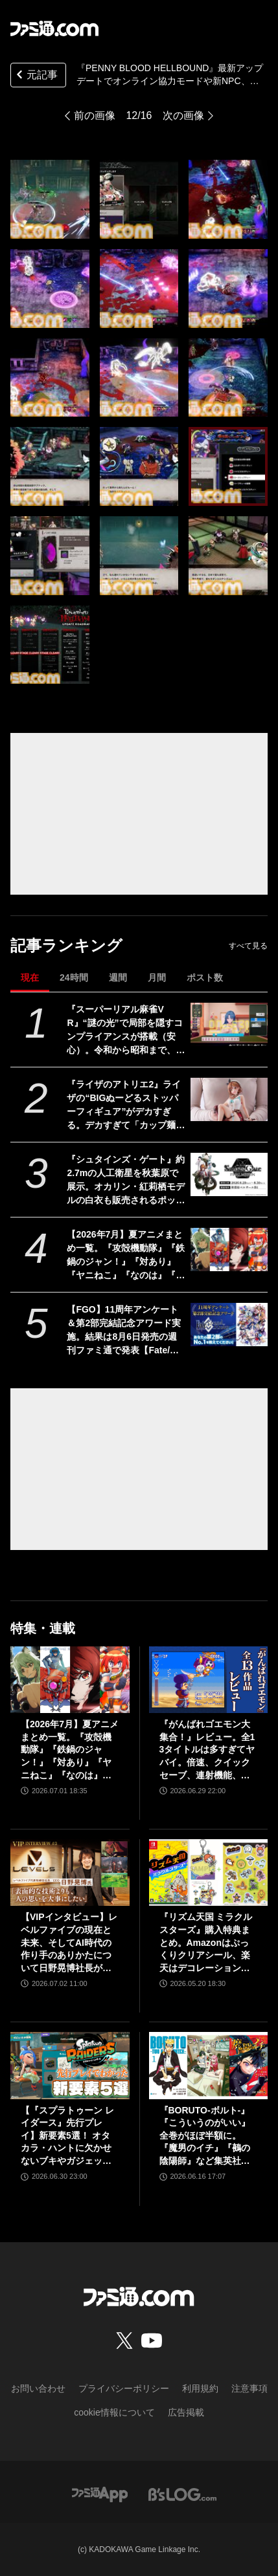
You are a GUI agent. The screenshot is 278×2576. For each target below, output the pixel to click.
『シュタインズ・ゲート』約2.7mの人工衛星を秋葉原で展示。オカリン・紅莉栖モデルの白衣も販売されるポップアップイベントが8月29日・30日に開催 (126, 1180)
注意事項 (249, 2388)
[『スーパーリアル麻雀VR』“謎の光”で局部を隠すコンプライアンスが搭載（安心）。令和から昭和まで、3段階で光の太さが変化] (229, 1024)
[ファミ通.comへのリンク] (54, 28)
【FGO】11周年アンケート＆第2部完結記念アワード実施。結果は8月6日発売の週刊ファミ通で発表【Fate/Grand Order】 (124, 1330)
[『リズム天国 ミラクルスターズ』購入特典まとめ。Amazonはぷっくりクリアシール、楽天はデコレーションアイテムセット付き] (208, 1872)
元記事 (36, 76)
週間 (118, 977)
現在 (30, 977)
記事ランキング (66, 945)
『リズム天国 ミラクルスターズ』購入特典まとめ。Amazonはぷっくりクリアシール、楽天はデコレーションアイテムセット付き (206, 1943)
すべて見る (248, 945)
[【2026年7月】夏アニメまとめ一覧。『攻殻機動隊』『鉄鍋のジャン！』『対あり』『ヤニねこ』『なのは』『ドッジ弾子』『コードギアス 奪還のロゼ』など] (229, 1249)
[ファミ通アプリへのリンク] (100, 2494)
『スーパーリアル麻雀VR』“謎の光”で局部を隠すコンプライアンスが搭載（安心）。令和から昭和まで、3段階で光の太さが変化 (124, 1030)
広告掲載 (186, 2412)
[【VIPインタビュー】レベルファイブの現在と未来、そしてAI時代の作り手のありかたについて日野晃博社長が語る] (70, 1872)
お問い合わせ (38, 2388)
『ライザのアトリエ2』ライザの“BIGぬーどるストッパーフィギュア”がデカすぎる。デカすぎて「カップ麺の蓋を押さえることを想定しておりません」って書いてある (126, 1105)
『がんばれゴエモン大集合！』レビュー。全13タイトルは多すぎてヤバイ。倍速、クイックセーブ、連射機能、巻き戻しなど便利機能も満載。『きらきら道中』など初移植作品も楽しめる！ (207, 1750)
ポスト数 (205, 977)
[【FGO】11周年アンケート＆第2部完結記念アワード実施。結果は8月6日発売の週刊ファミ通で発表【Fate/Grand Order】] (229, 1324)
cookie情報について (114, 2412)
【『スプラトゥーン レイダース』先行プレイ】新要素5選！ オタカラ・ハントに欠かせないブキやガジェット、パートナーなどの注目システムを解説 (67, 2136)
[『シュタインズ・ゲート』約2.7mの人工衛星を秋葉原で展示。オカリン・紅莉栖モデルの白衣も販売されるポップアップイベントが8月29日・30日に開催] (229, 1174)
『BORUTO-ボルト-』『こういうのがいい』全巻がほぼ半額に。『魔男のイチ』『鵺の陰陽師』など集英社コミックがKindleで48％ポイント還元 (205, 2136)
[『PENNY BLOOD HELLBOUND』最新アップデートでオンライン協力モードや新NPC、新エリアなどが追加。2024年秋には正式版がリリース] (49, 199)
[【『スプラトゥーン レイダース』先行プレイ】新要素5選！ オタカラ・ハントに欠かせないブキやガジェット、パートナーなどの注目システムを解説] (70, 2065)
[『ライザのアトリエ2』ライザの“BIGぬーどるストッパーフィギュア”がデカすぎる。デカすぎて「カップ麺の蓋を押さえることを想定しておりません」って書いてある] (229, 1099)
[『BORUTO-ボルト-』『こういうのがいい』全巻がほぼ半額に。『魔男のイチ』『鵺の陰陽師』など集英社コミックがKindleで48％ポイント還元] (208, 2065)
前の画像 (94, 115)
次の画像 (183, 115)
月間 (157, 977)
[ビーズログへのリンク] (182, 2494)
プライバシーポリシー (123, 2388)
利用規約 (200, 2388)
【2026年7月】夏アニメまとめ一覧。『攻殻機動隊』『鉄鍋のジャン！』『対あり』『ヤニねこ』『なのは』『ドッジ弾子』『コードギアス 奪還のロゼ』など (126, 1255)
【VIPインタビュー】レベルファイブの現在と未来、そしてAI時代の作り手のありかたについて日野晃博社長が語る (69, 1943)
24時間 (74, 977)
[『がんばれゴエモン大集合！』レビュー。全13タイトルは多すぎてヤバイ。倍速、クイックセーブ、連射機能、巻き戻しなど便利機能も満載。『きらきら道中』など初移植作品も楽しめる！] (208, 1679)
